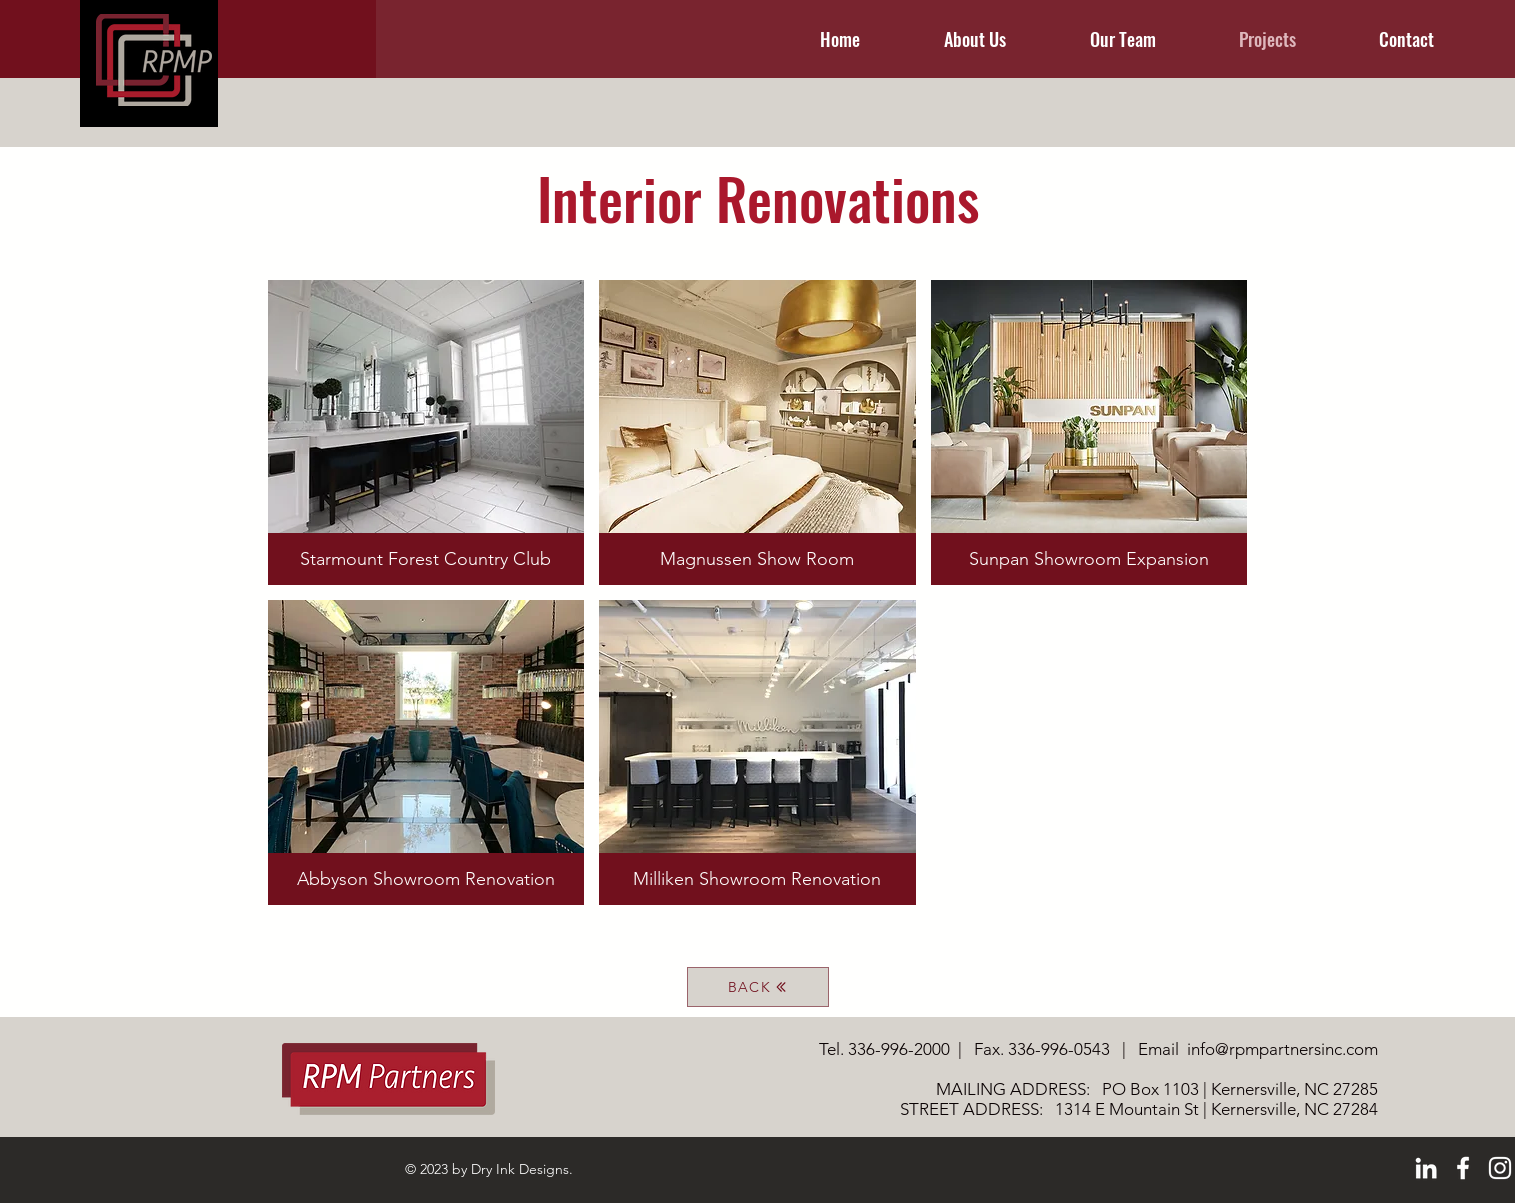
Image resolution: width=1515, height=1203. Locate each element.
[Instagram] (1500, 1168)
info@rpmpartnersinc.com (1282, 1049)
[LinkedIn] (1426, 1168)
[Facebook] (1463, 1168)
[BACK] (758, 987)
